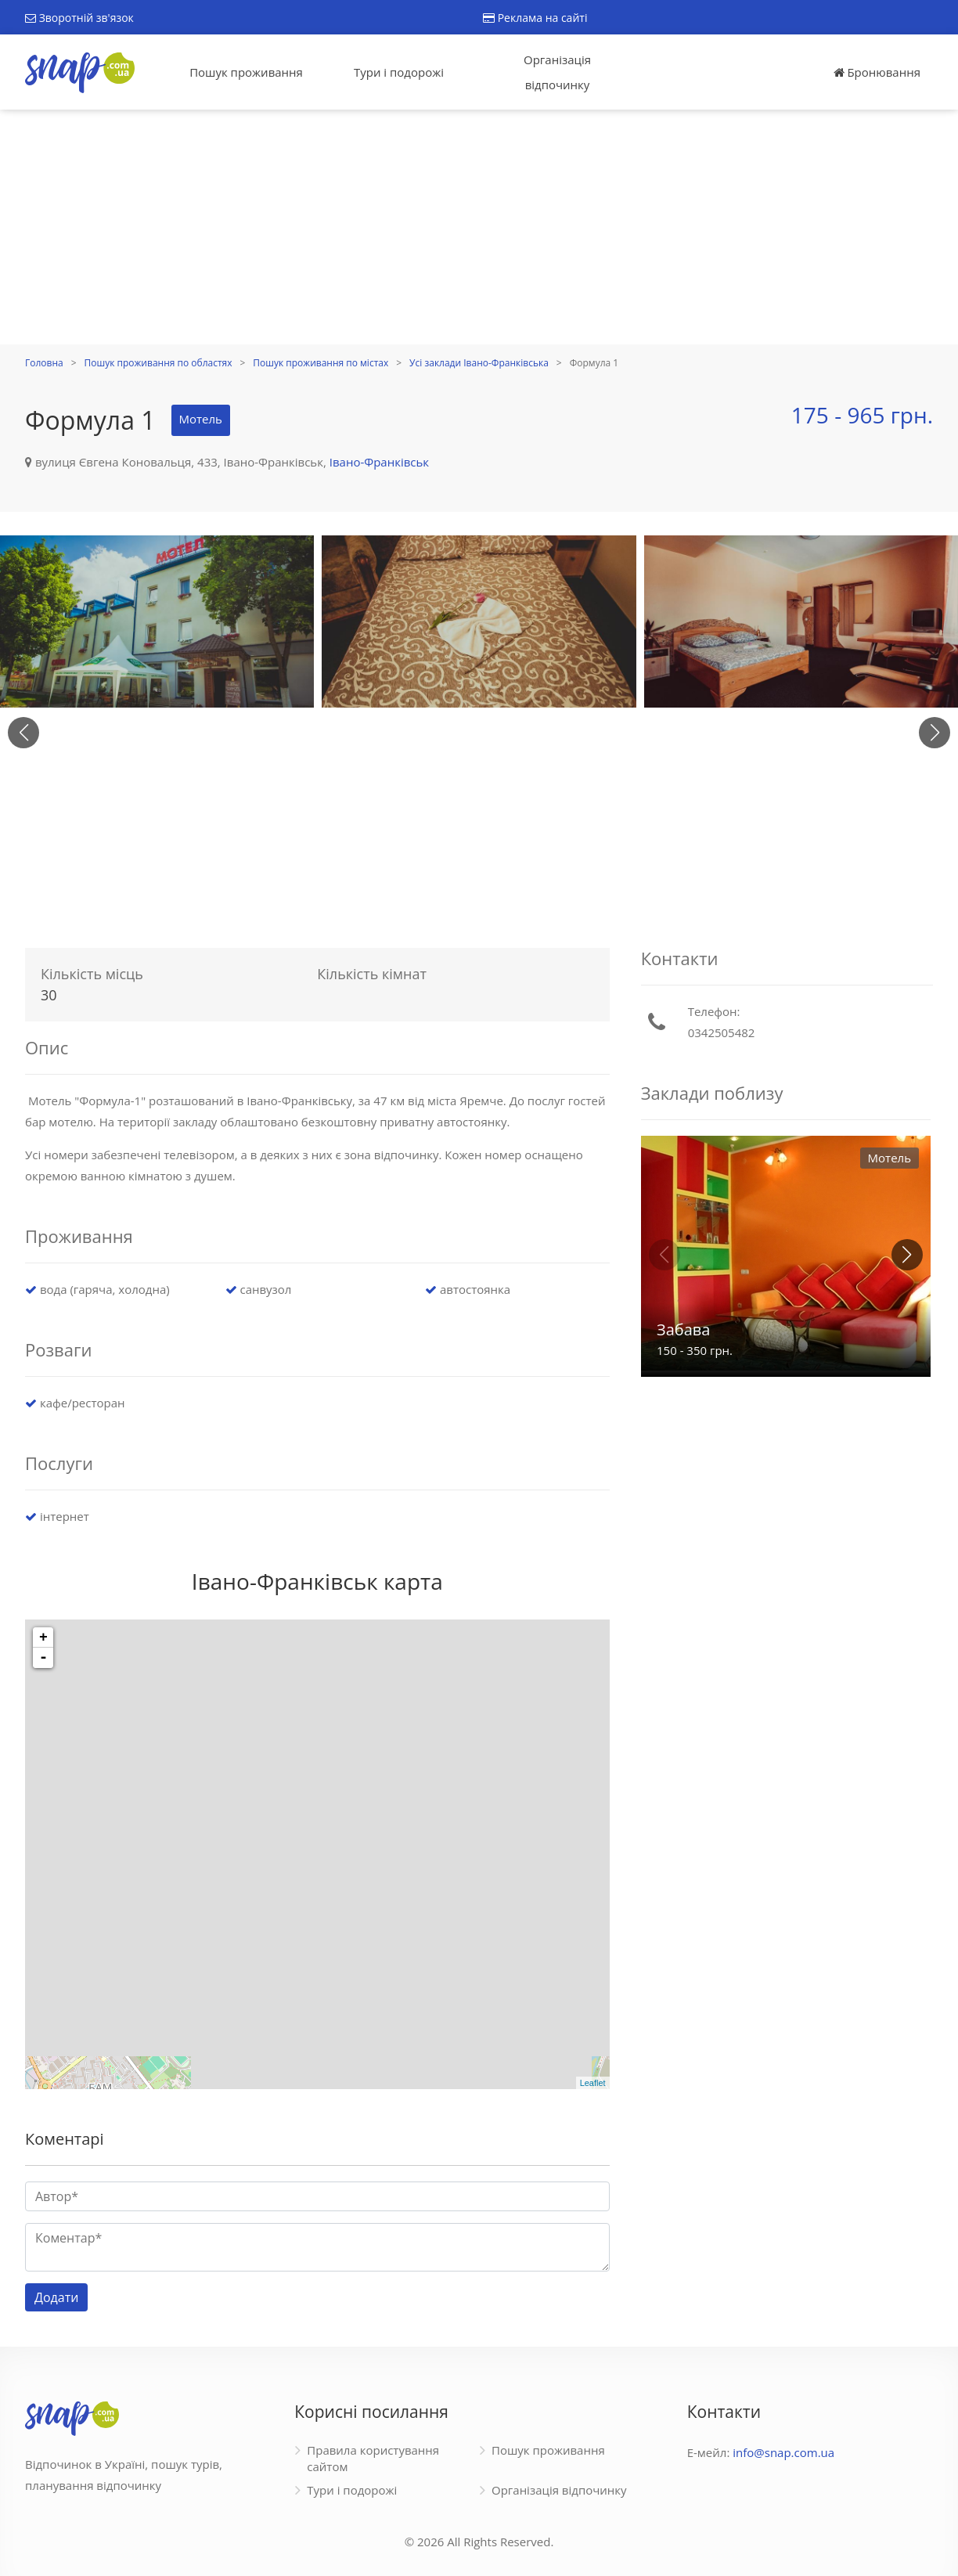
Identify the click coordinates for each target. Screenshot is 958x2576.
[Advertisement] (479, 227)
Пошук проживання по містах (320, 362)
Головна (44, 362)
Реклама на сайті (535, 17)
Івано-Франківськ (379, 462)
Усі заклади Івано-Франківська (479, 362)
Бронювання (877, 72)
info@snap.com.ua (783, 2452)
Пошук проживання (246, 72)
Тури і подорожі (399, 72)
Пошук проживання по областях (158, 362)
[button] (934, 732)
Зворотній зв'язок (79, 17)
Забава (683, 1329)
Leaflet (593, 2083)
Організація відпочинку (557, 72)
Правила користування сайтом (373, 2458)
